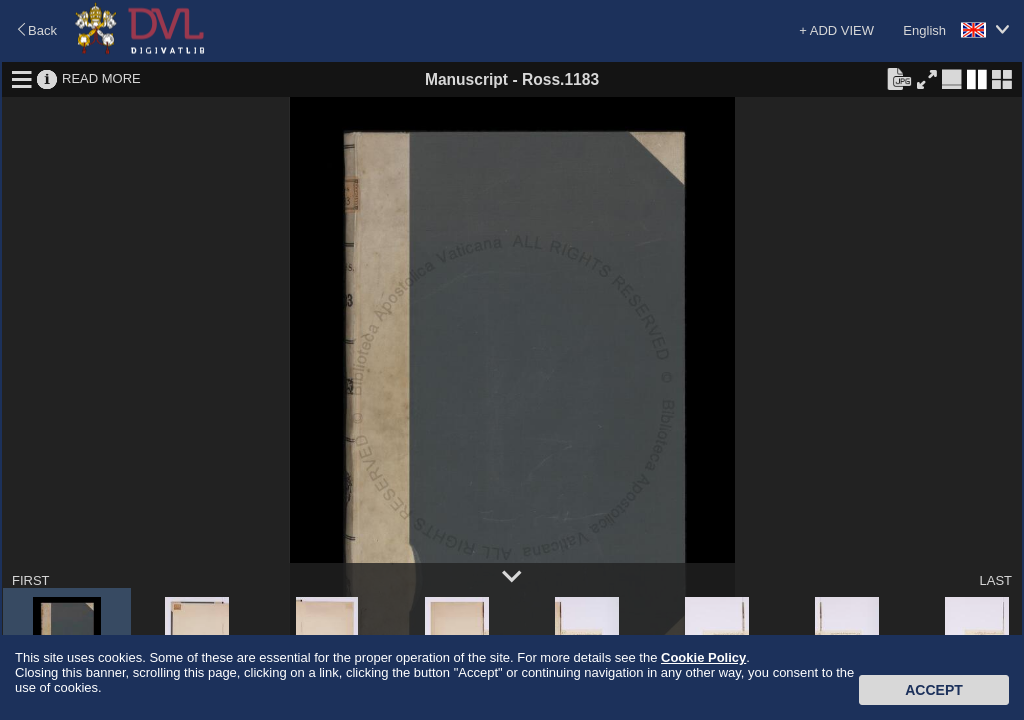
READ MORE (101, 78)
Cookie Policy (703, 657)
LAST (995, 580)
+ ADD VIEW (836, 30)
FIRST (31, 580)
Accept (934, 690)
